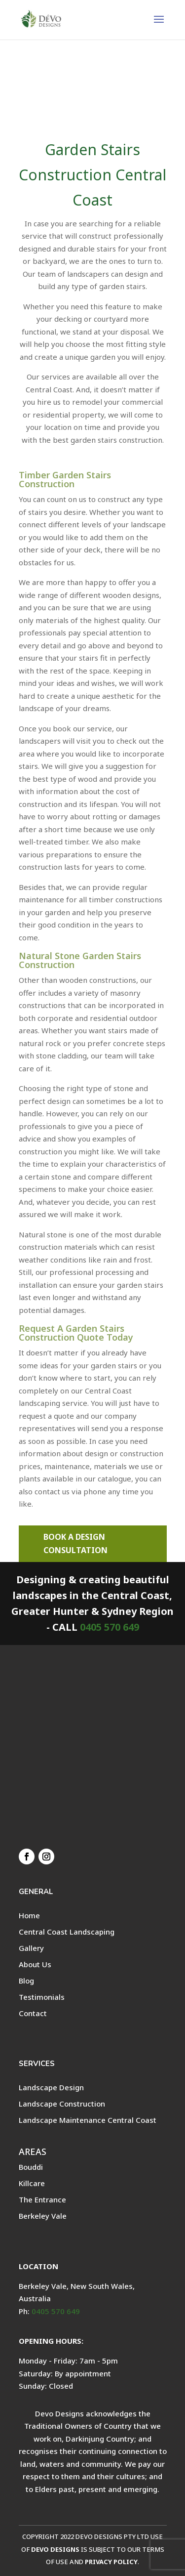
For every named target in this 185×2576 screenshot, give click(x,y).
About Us (35, 1964)
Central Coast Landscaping (66, 1932)
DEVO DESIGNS (55, 2549)
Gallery (31, 1948)
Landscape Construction (62, 2104)
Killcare (32, 2183)
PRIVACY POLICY (111, 2561)
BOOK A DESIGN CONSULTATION (75, 1543)
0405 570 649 (109, 1627)
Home (29, 1915)
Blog (26, 1980)
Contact (33, 2013)
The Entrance (42, 2199)
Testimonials (42, 1997)
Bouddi (31, 2167)
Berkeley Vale (43, 2216)
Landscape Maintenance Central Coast (87, 2120)
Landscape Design (51, 2087)
